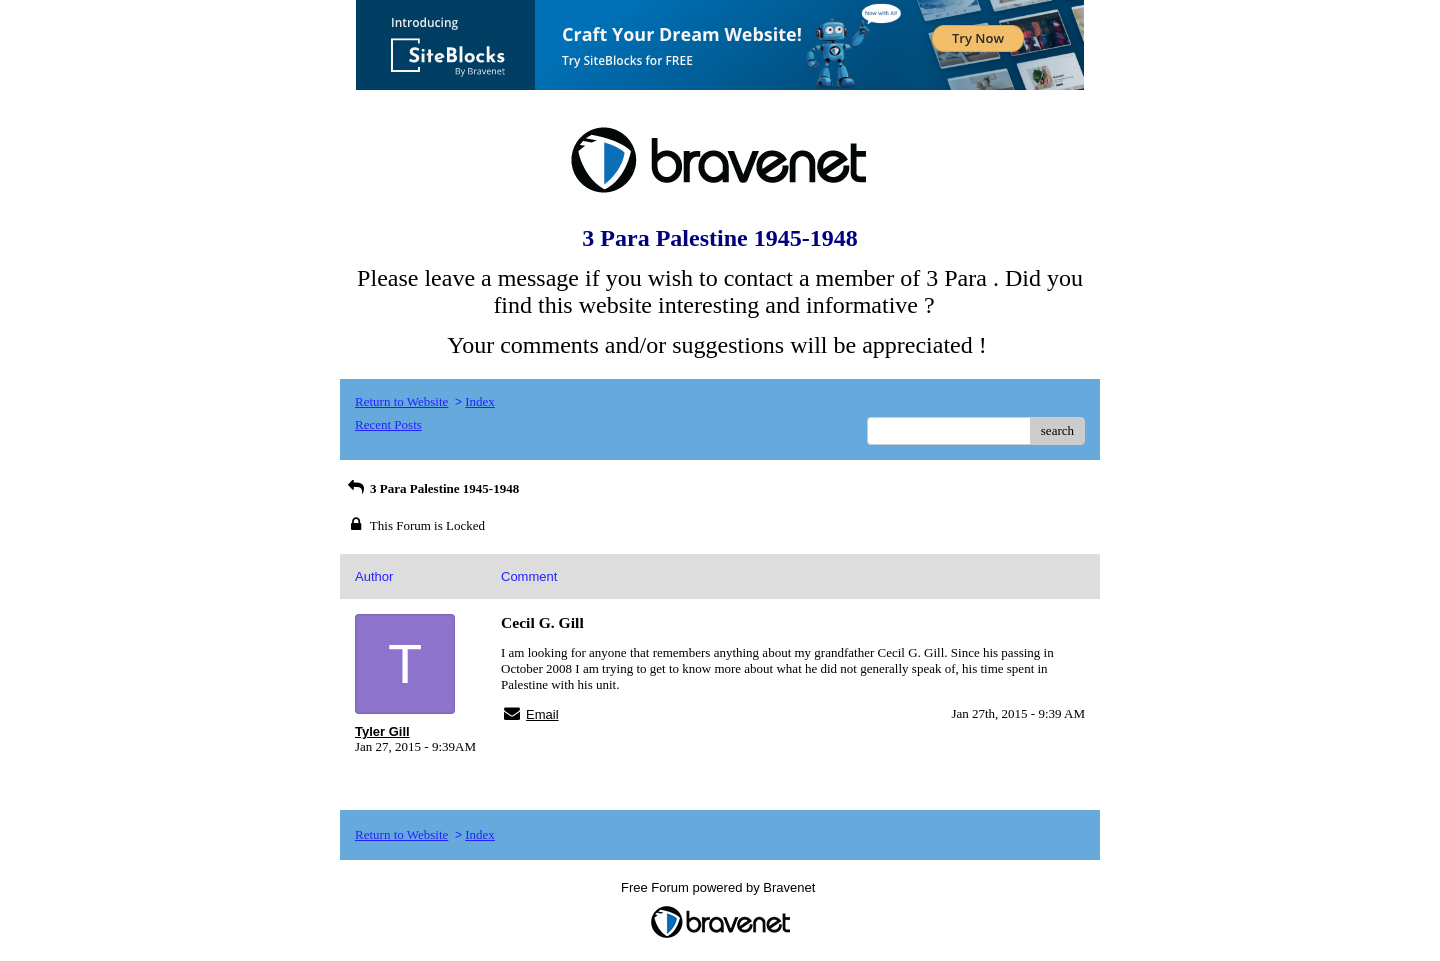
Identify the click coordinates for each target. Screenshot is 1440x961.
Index (480, 401)
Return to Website (401, 401)
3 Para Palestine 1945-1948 (432, 488)
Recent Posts (388, 424)
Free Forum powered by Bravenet (720, 887)
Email (542, 714)
